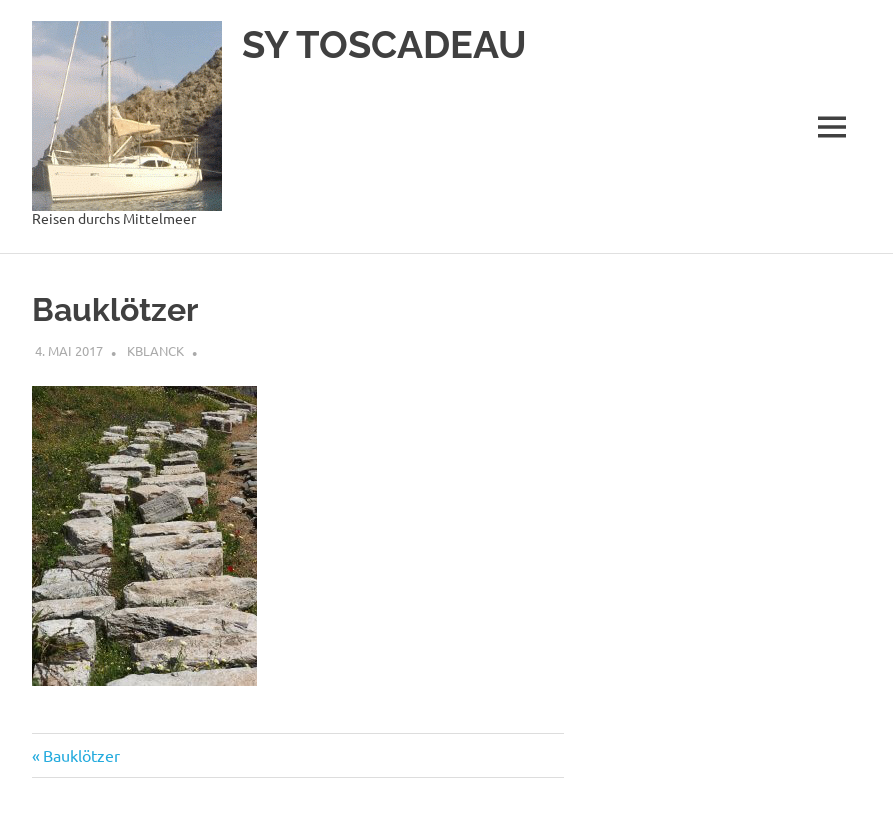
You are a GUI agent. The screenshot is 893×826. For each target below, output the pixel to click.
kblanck (155, 350)
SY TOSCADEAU (384, 44)
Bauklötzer (81, 755)
